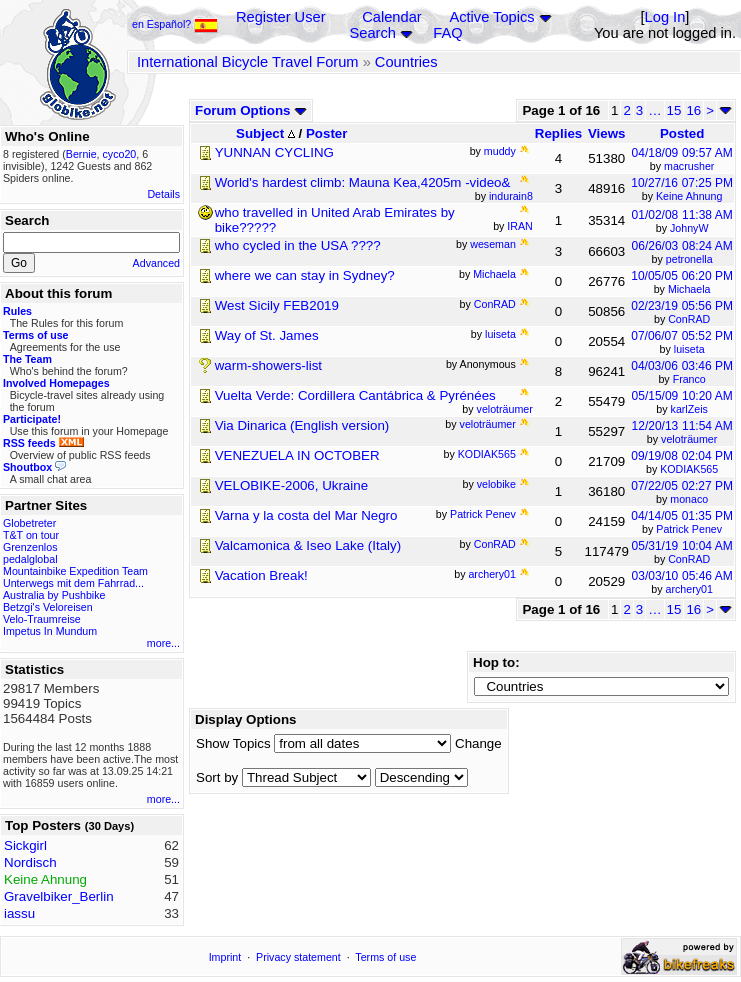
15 (674, 110)
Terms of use (385, 957)
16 (693, 110)
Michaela (689, 289)
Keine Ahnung (689, 196)
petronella (689, 259)
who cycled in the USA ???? (298, 245)
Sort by (217, 777)
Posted (682, 133)
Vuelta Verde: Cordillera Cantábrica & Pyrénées (355, 395)
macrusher (689, 166)
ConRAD (689, 319)
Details (163, 194)
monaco (689, 499)
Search (372, 33)
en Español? (175, 24)
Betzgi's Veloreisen (48, 607)
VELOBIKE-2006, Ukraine (291, 485)
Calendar (391, 17)
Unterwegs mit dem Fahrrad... (73, 583)
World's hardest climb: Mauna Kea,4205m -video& (363, 182)
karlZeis (689, 409)
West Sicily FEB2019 (277, 305)
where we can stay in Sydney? (305, 275)
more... (163, 643)
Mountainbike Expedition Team (75, 571)
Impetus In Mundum (50, 631)
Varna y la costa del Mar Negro (306, 515)
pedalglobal (30, 559)
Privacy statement (298, 957)
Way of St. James (267, 335)
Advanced (156, 263)
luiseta (689, 349)
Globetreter (29, 523)
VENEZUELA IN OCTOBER (297, 455)
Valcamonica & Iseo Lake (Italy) (308, 545)
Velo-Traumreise (42, 619)
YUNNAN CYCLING (274, 152)
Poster (326, 133)
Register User (281, 17)
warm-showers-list (268, 365)
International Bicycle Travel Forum (248, 62)
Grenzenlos (30, 547)
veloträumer (689, 439)
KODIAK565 (689, 469)
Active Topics (491, 17)
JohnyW (689, 228)
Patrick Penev (689, 529)
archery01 (689, 589)
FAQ (447, 33)
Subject (265, 133)
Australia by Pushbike (54, 595)
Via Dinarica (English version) (302, 425)
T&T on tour (31, 535)
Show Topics (233, 743)
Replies (558, 133)
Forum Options (251, 110)
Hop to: (496, 662)
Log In (665, 17)
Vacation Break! (261, 575)
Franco (689, 379)
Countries (406, 62)
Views (607, 133)
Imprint (225, 957)
